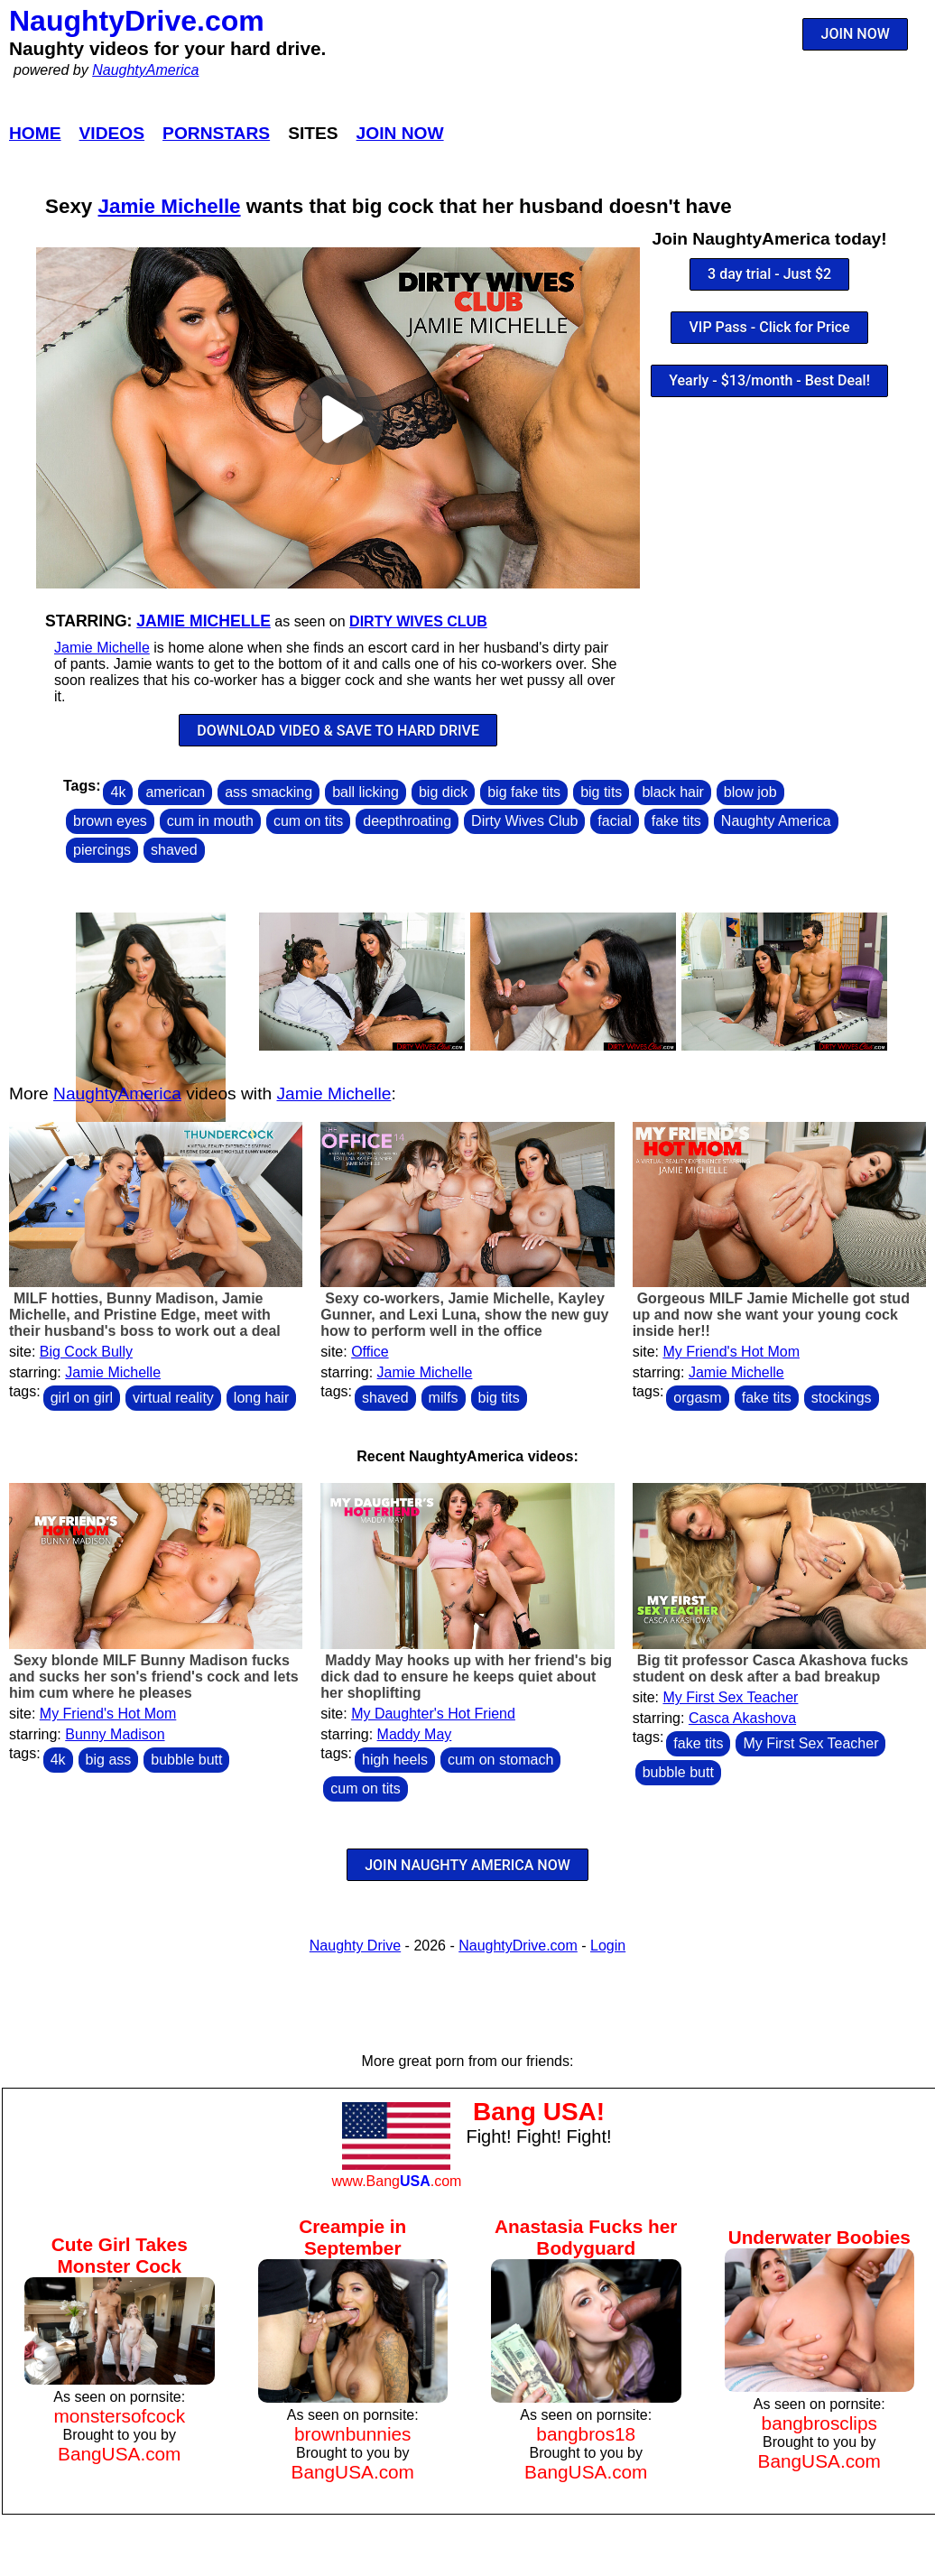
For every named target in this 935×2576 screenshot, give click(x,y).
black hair (672, 792)
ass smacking (268, 792)
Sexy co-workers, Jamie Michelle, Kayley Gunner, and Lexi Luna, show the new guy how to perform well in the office (464, 1315)
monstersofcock (119, 2415)
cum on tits (308, 821)
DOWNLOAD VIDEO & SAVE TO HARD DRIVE (338, 730)
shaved (174, 849)
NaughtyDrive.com (136, 21)
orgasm (697, 1397)
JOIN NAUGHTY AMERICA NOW (467, 1865)
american (175, 792)
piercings (102, 849)
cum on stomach (500, 1759)
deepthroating (407, 821)
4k (117, 792)
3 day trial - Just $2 (769, 274)
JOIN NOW (855, 33)
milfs (443, 1397)
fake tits (676, 821)
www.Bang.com (396, 2181)
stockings (841, 1397)
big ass (109, 1759)
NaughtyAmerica (145, 70)
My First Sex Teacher (730, 1697)
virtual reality (173, 1397)
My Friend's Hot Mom (731, 1351)
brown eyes (110, 821)
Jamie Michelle (169, 206)
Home (35, 133)
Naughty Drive (355, 1945)
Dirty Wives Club (418, 621)
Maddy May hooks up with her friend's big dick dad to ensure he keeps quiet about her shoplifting (466, 1676)
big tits (601, 792)
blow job (750, 792)
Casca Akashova (742, 1718)
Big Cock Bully (86, 1351)
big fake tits (523, 792)
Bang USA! (539, 2112)
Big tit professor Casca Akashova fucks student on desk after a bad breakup (771, 1668)
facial (614, 821)
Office (370, 1351)
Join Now (400, 133)
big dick (443, 792)
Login (607, 1945)
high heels (395, 1759)
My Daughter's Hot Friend (433, 1713)
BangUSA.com (119, 2453)
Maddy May (414, 1734)
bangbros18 (585, 2433)
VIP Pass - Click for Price (770, 327)
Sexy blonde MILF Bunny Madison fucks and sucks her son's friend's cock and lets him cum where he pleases (154, 1676)
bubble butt (186, 1759)
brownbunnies (353, 2433)
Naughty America (776, 821)
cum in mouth (210, 821)
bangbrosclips (819, 2423)
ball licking (365, 792)
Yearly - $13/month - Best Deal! (769, 380)
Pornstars (216, 133)
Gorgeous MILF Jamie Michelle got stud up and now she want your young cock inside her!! (771, 1315)
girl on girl (82, 1397)
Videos (112, 133)
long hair (261, 1397)
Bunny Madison (114, 1734)
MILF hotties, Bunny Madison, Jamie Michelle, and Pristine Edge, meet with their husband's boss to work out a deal (145, 1315)
